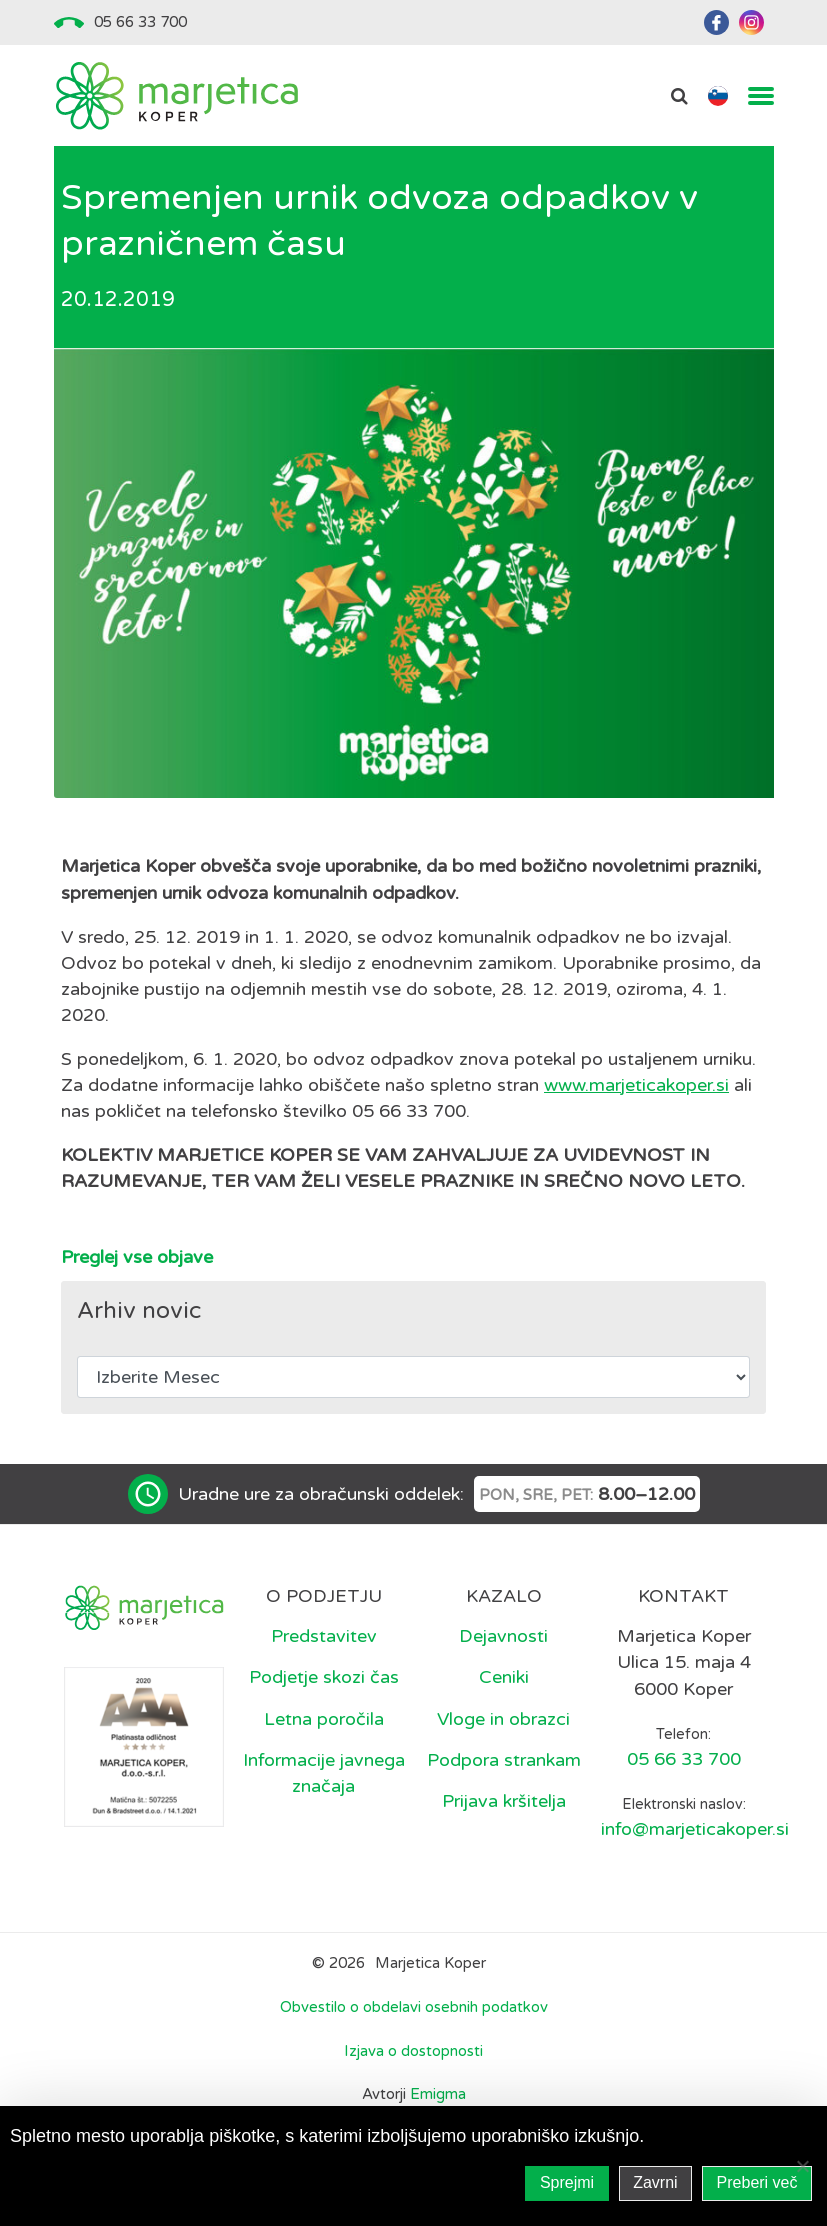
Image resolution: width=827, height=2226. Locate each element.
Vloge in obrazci (503, 1719)
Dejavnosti (503, 1636)
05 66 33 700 (140, 22)
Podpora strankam (504, 1760)
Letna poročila (324, 1719)
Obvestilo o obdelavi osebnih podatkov (414, 2007)
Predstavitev (324, 1636)
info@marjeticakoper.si (695, 1829)
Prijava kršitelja (504, 1801)
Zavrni (655, 2182)
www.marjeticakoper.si (636, 1085)
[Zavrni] (802, 2166)
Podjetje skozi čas (324, 1677)
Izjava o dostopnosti (413, 2051)
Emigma (438, 2094)
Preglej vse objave (137, 1257)
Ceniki (504, 1677)
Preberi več (757, 2182)
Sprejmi (567, 2182)
